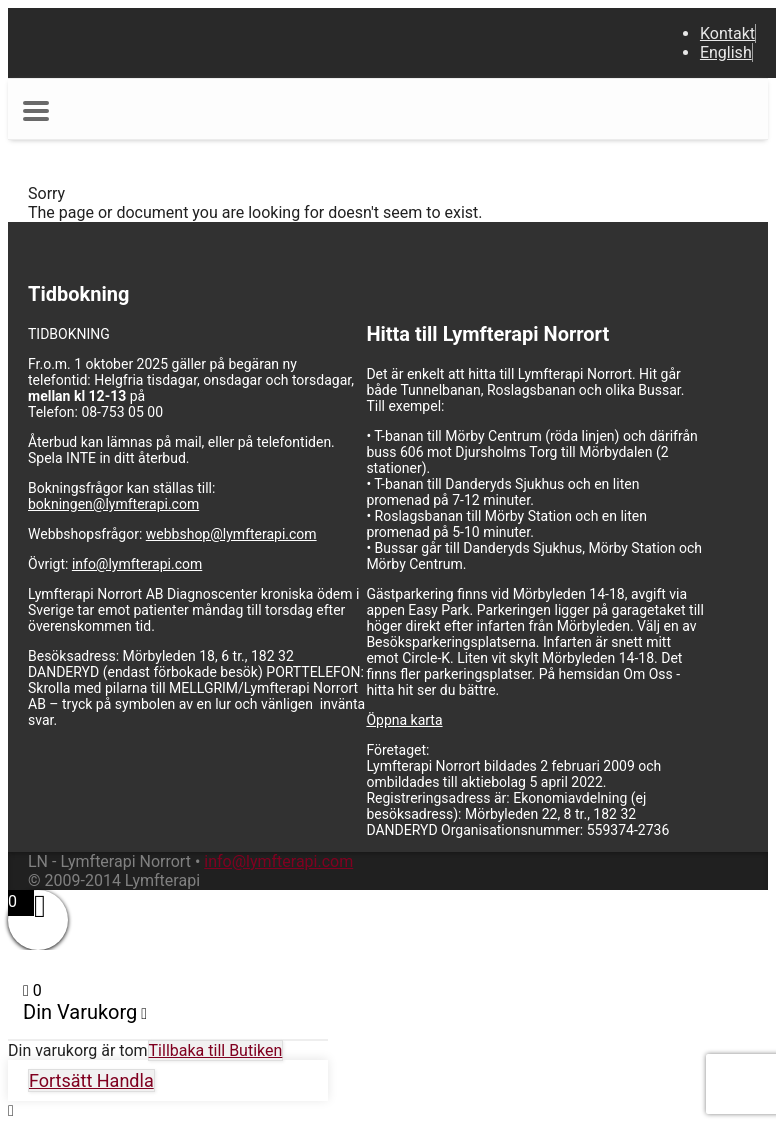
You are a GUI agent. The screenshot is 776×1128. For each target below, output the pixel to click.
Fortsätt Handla (91, 1080)
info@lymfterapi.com (137, 564)
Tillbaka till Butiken (216, 1050)
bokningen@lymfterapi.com (113, 504)
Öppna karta (404, 720)
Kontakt (727, 33)
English (726, 52)
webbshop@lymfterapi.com (231, 534)
